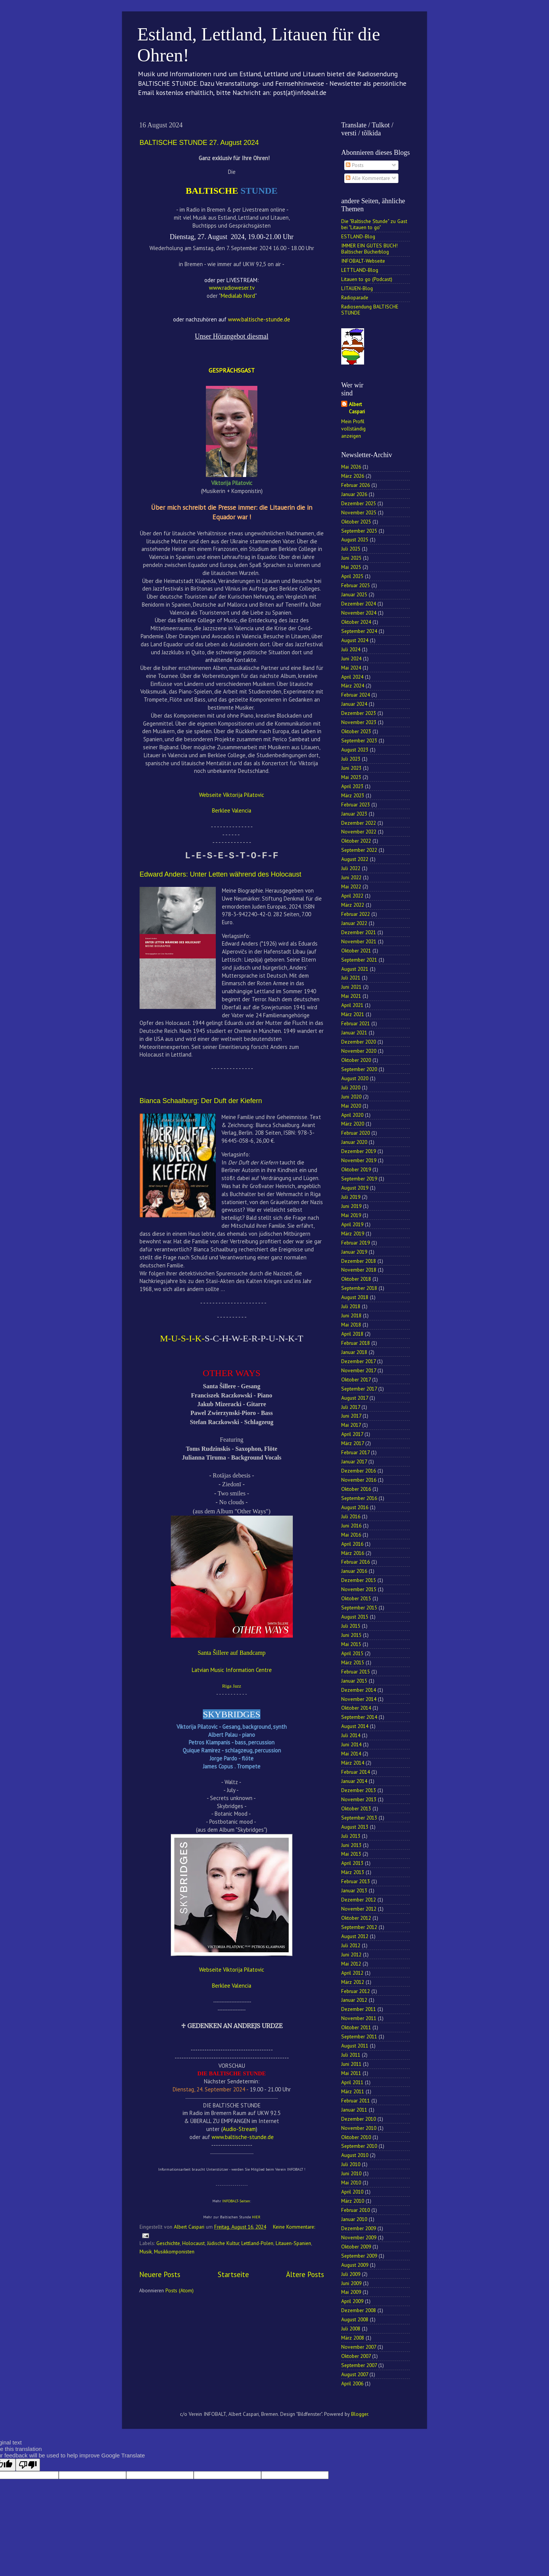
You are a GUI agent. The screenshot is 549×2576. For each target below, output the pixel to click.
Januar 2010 (354, 2219)
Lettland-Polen (257, 2243)
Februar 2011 (355, 2100)
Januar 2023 (354, 813)
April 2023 (352, 786)
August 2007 (354, 2374)
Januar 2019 (354, 1251)
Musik (146, 2251)
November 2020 (358, 1050)
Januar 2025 (354, 594)
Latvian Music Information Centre (232, 1669)
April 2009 (352, 2301)
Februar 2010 (355, 2210)
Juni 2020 (351, 1096)
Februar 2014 (355, 1771)
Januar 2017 (354, 1461)
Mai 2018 (351, 1324)
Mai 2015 (351, 1644)
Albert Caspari (357, 408)
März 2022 (352, 904)
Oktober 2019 (356, 1169)
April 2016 (352, 1543)
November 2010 (358, 2128)
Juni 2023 (351, 767)
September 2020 (359, 1069)
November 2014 (358, 1699)
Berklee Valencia (231, 810)
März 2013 (352, 1872)
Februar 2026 (355, 485)
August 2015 (354, 1616)
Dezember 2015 (358, 1580)
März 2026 (352, 475)
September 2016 (359, 1498)
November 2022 (358, 831)
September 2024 (359, 631)
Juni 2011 (351, 2063)
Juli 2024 (350, 649)
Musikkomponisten (174, 2251)
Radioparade (354, 297)
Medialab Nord (238, 295)
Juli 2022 (350, 868)
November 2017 (358, 1370)
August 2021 (354, 968)
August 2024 (354, 640)
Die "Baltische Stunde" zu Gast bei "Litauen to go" (374, 224)
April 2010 (352, 2191)
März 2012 (352, 1982)
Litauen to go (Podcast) (366, 279)
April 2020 (352, 1114)
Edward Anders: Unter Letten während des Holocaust (220, 874)
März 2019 (352, 1233)
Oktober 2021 (356, 950)
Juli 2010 (350, 2164)
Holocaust (193, 2243)
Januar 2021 (354, 1032)
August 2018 (354, 1297)
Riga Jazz (231, 1686)
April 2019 (352, 1224)
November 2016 (358, 1479)
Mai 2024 (351, 667)
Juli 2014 (350, 1735)
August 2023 (354, 749)
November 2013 (358, 1799)
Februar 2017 (355, 1452)
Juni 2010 (351, 2173)
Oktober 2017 (356, 1379)
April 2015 (352, 1653)
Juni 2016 (351, 1525)
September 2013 (359, 1817)
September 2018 (359, 1288)
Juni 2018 (351, 1315)
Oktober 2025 (356, 521)
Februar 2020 (355, 1132)
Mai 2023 (351, 777)
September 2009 (359, 2255)
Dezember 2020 (358, 1041)
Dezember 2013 (358, 1790)
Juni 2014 (351, 1744)
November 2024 (358, 612)
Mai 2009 (351, 2292)
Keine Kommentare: (294, 2226)
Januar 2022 (354, 923)
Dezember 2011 (358, 2009)
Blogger (359, 2414)
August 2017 (354, 1397)
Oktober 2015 (356, 1598)
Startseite (233, 2274)
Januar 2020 (354, 1142)
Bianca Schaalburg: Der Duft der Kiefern (201, 1101)
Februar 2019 (355, 1242)
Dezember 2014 (358, 1689)
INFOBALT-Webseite (363, 260)
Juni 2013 (351, 1845)
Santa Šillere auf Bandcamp (231, 1652)
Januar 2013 (354, 1890)
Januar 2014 (354, 1781)
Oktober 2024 (356, 621)
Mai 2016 (351, 1534)
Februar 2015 (355, 1671)
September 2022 (359, 849)
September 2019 (359, 1178)
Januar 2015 (354, 1680)
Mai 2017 (351, 1424)
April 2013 (352, 1863)
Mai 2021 (351, 995)
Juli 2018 (350, 1306)
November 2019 (358, 1160)
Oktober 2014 (356, 1707)
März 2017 (352, 1443)
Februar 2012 (355, 1991)
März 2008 (352, 2337)
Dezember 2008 (358, 2310)
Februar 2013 (355, 1881)
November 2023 (358, 722)
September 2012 (359, 1927)
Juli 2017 (350, 1407)
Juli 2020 (350, 1087)
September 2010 (359, 2145)
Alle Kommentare (368, 178)
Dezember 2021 (358, 932)
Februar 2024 (355, 694)
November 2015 (358, 1589)
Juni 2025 (351, 557)
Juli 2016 (350, 1516)
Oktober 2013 (356, 1808)
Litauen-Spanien (293, 2243)
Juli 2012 (350, 1945)
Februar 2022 (355, 914)
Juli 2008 (350, 2328)
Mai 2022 (351, 886)
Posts (355, 165)
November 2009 (358, 2237)
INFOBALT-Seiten (236, 2201)
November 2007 (358, 2346)
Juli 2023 (350, 758)
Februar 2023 (355, 804)
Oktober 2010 (356, 2137)
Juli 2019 (350, 1196)
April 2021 (352, 1005)
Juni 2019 (351, 1206)
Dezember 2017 (358, 1361)
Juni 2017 (351, 1415)
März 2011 (352, 2091)
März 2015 (352, 1662)
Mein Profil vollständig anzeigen (353, 428)
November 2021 (358, 941)
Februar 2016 (355, 1561)
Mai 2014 (351, 1753)
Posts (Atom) (179, 2290)
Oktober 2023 (356, 731)
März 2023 (352, 795)
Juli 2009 (350, 2274)
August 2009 (354, 2264)
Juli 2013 (350, 1835)
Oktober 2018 (356, 1278)
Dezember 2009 (358, 2228)
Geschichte (168, 2243)
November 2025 (358, 512)
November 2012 (358, 1908)
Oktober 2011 (356, 2027)
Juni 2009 (351, 2283)
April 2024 (352, 676)
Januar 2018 (354, 1352)
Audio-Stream (239, 2129)
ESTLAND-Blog (358, 236)
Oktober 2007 (356, 2356)
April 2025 (352, 576)
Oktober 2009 (356, 2246)
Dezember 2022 (358, 822)
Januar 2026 (354, 494)
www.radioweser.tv (232, 287)
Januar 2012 (354, 1999)
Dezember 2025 (358, 503)
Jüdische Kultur (223, 2243)
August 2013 (354, 1826)
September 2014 (359, 1717)
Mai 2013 (351, 1853)
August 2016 (354, 1507)
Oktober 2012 (356, 1917)
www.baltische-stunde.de (243, 2137)
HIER (256, 2217)
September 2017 (359, 1388)
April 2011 (352, 2082)
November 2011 (358, 2018)
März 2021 (352, 1014)
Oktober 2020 (356, 1060)
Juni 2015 (351, 1635)
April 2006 (352, 2383)
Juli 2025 (350, 548)
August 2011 (354, 2045)
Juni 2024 (351, 658)
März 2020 (352, 1123)
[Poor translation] (28, 2465)
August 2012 (354, 1936)
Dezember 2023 (358, 713)
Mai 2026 (351, 466)
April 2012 (352, 1972)
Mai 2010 (351, 2182)
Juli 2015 (350, 1625)
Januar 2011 (354, 2109)
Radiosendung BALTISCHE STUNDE (369, 309)
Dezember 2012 (358, 1899)
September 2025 (359, 530)
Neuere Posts (159, 2274)
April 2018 (352, 1333)
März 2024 (352, 685)
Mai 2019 (351, 1215)
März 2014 (352, 1762)
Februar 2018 (355, 1342)
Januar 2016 (354, 1570)
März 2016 (352, 1553)
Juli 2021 (350, 977)
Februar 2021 (355, 1023)
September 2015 (359, 1607)
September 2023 (359, 740)
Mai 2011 (351, 2073)
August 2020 (354, 1078)
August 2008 (354, 2319)
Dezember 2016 (358, 1470)
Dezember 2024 (358, 603)
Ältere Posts (305, 2274)
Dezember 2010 (358, 2118)
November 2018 (358, 1269)
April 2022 (352, 895)
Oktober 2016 (356, 1489)
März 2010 (352, 2200)
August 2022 (354, 859)
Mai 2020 (351, 1105)
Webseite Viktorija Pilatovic (231, 794)
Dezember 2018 (358, 1260)
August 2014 (354, 1726)
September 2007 (359, 2365)
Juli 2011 (350, 2054)
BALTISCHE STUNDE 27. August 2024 (199, 142)
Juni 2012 (351, 1954)
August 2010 (354, 2155)
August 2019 (354, 1187)
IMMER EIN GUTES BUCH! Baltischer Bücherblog (369, 248)
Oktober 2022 (356, 840)
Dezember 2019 (358, 1151)
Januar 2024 (354, 703)
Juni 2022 (351, 877)
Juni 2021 (351, 986)
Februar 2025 (355, 585)
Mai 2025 (351, 567)
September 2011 (359, 2036)
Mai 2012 (351, 1963)
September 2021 (359, 959)
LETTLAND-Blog (359, 270)
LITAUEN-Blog (357, 288)
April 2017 (352, 1434)
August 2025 (354, 539)
